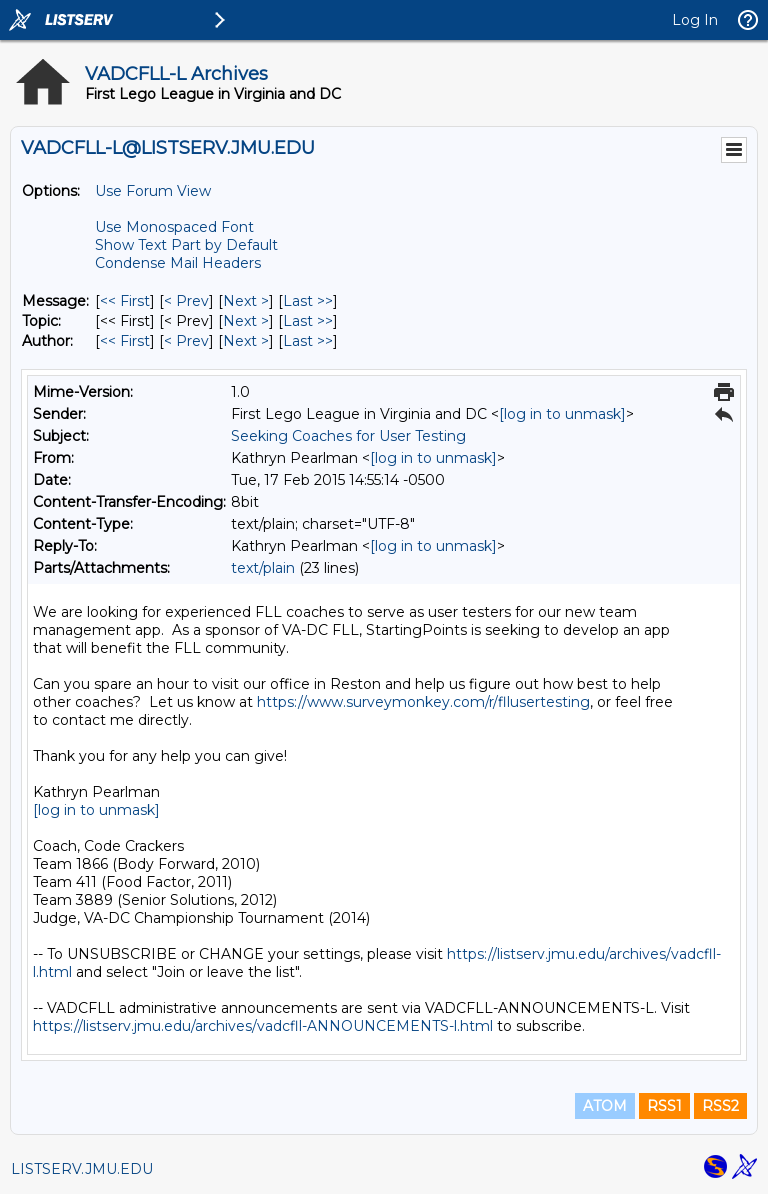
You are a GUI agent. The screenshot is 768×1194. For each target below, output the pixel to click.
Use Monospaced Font (174, 227)
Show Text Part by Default (186, 245)
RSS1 (664, 1106)
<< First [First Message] (125, 301)
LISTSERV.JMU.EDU (82, 1169)
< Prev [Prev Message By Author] (186, 341)
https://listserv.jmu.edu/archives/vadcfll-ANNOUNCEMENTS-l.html (263, 1026)
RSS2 (720, 1106)
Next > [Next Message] (246, 301)
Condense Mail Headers (178, 263)
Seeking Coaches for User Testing (348, 436)
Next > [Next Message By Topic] (246, 321)
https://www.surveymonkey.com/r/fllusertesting (423, 702)
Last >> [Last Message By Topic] (308, 321)
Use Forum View (153, 191)
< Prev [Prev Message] (186, 301)
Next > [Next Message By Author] (246, 341)
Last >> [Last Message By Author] (308, 341)
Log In (695, 20)
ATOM (605, 1106)
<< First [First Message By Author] (125, 341)
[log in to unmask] (562, 414)
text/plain (263, 568)
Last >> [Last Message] (308, 301)
